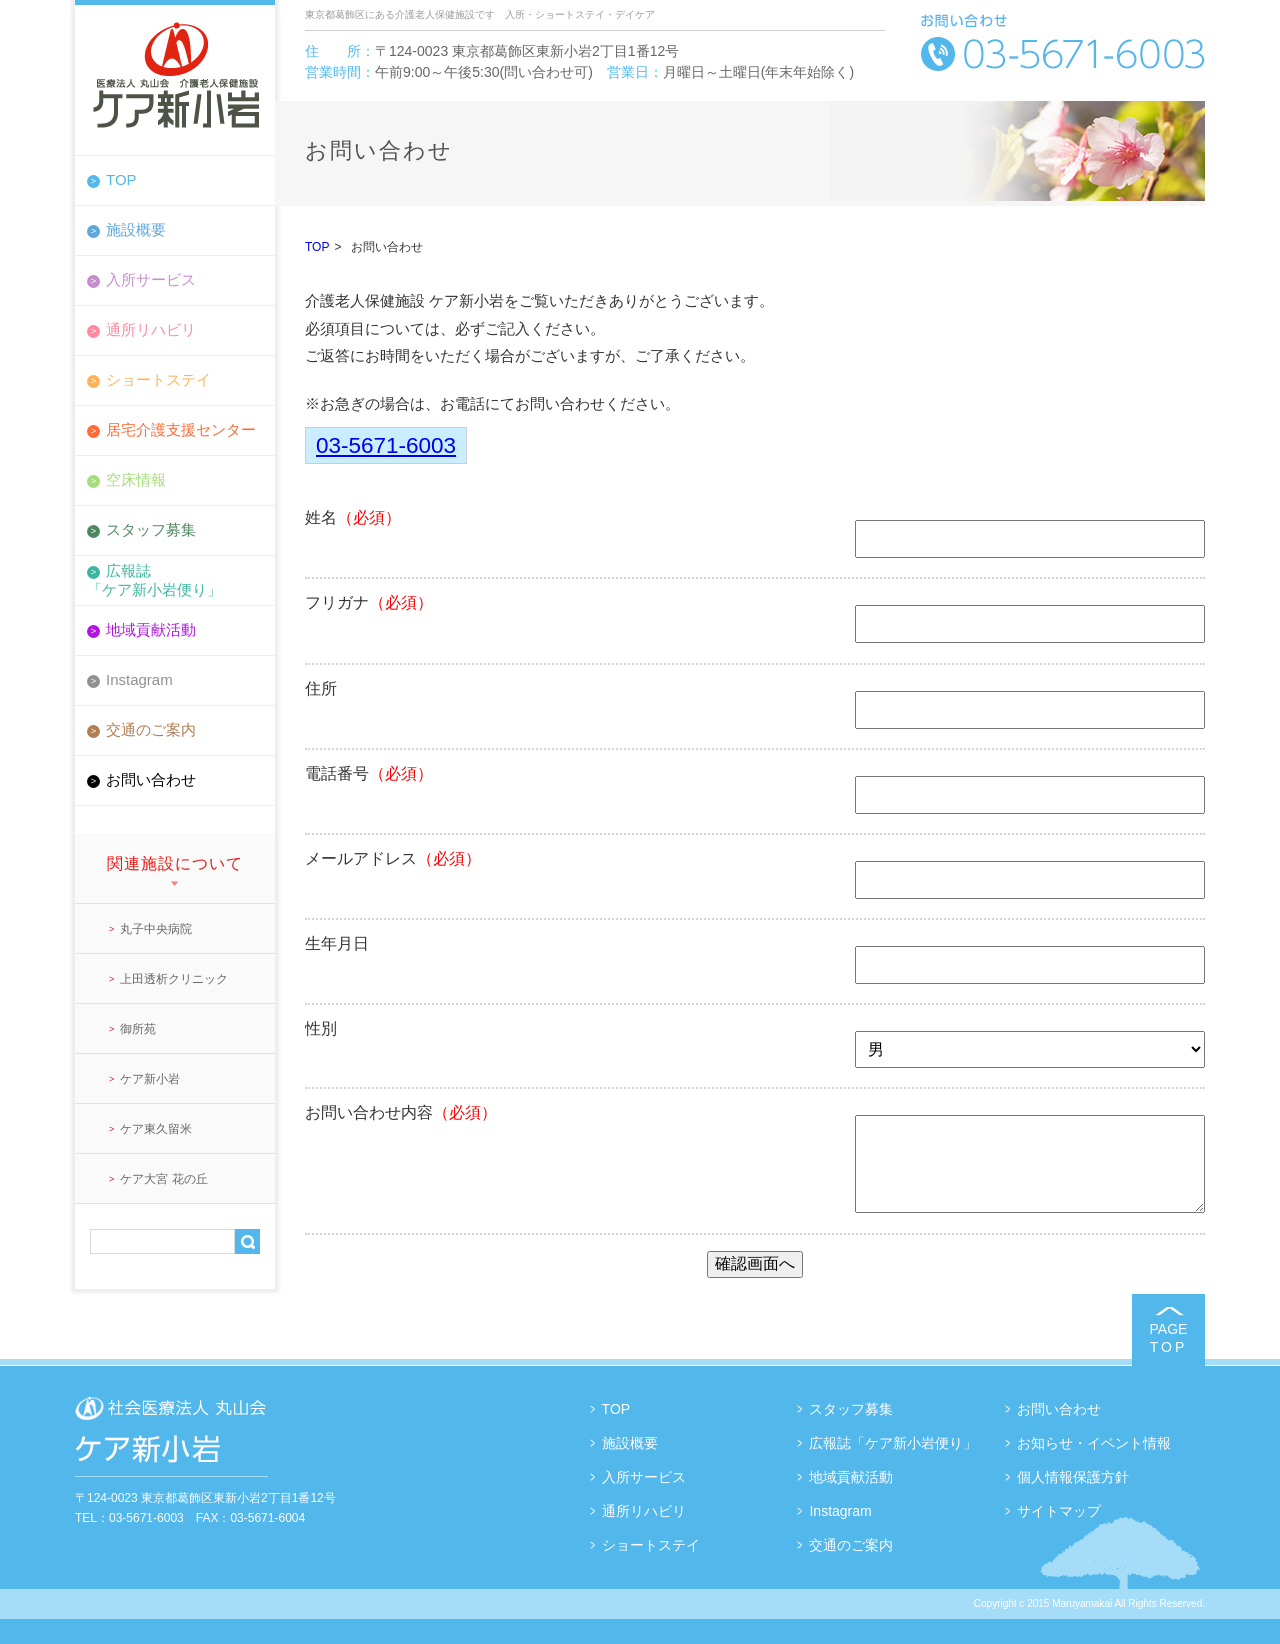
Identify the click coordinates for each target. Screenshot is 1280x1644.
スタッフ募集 (151, 529)
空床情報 (136, 479)
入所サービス (151, 279)
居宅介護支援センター (181, 429)
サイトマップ (1059, 1511)
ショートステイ (158, 379)
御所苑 (138, 1029)
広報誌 (175, 580)
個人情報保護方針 (1073, 1477)
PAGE (1168, 1338)
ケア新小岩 (150, 1079)
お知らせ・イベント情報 (1094, 1443)
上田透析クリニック (174, 979)
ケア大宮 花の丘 (163, 1179)
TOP (121, 179)
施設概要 (136, 229)
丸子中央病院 (156, 929)
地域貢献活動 (151, 629)
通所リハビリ (151, 329)
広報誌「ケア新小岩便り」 (893, 1443)
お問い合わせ (151, 779)
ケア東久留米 (156, 1129)
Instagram (139, 679)
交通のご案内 (151, 729)
